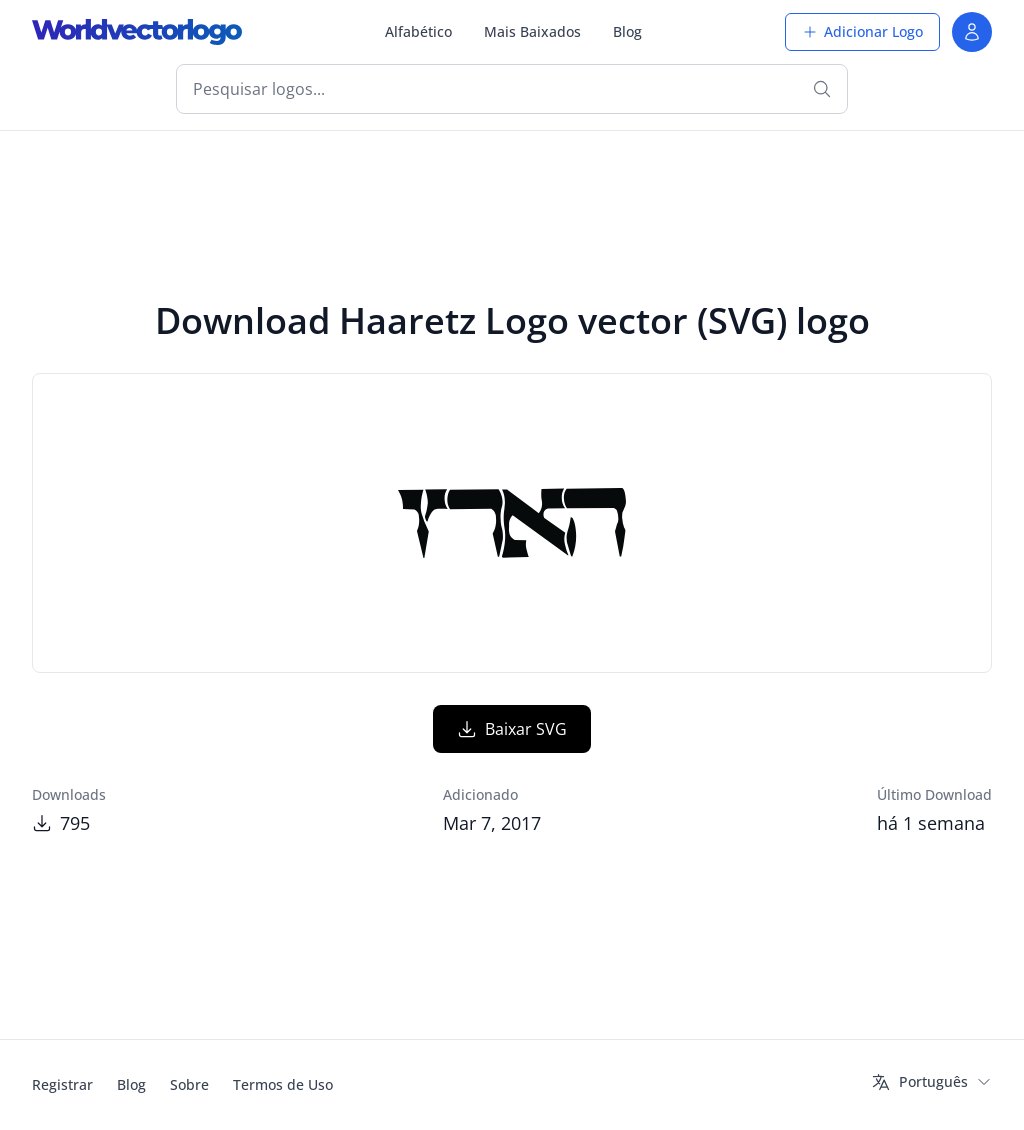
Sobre (189, 1084)
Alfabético (418, 31)
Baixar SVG (512, 729)
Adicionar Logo (862, 31)
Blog (627, 31)
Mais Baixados (532, 31)
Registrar (62, 1084)
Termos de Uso (283, 1084)
